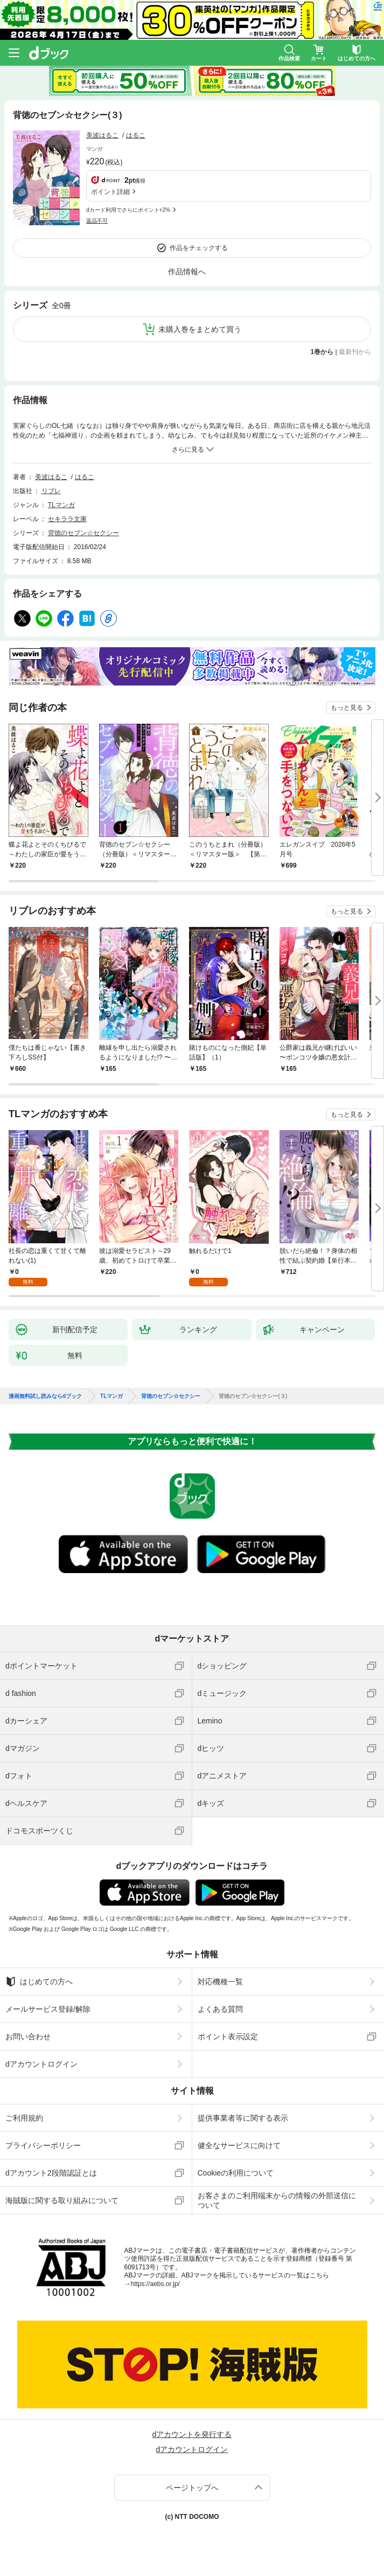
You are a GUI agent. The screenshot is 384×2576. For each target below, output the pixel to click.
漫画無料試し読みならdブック (45, 1396)
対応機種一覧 (220, 1981)
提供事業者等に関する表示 (243, 2118)
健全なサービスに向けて (239, 2145)
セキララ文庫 (67, 519)
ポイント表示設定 (228, 2036)
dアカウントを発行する (192, 2434)
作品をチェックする (199, 248)
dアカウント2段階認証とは (51, 2173)
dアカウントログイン (41, 2064)
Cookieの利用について (236, 2173)
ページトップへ (192, 2487)
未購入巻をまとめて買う (199, 329)
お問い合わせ (28, 2036)
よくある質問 (220, 2009)
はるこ (135, 135)
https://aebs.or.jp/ (155, 2284)
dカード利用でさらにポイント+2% (128, 210)
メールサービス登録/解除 (47, 2009)
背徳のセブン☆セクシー (83, 533)
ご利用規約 (24, 2118)
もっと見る (347, 707)
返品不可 (97, 221)
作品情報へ (187, 271)
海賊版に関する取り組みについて (61, 2200)
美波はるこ (102, 135)
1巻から (322, 352)
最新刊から (355, 352)
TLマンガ (61, 505)
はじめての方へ (39, 1981)
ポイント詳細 (110, 192)
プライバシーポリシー (43, 2145)
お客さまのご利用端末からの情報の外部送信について (277, 2200)
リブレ (51, 491)
